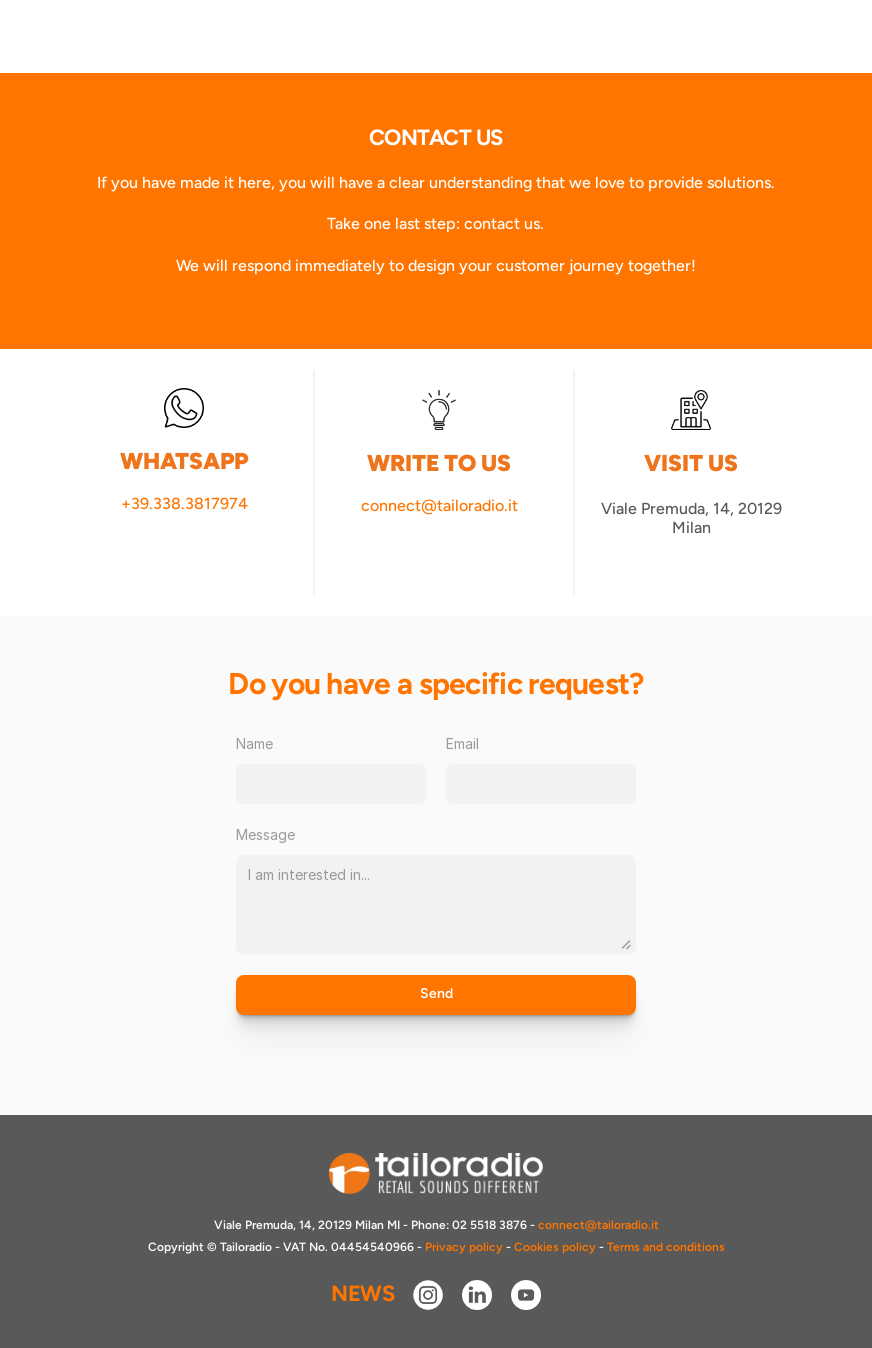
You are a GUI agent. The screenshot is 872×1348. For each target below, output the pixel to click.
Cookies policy (555, 1247)
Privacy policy (464, 1247)
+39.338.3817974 (184, 503)
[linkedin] (477, 1295)
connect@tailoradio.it (439, 505)
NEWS (362, 1293)
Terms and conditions (666, 1247)
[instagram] (428, 1295)
